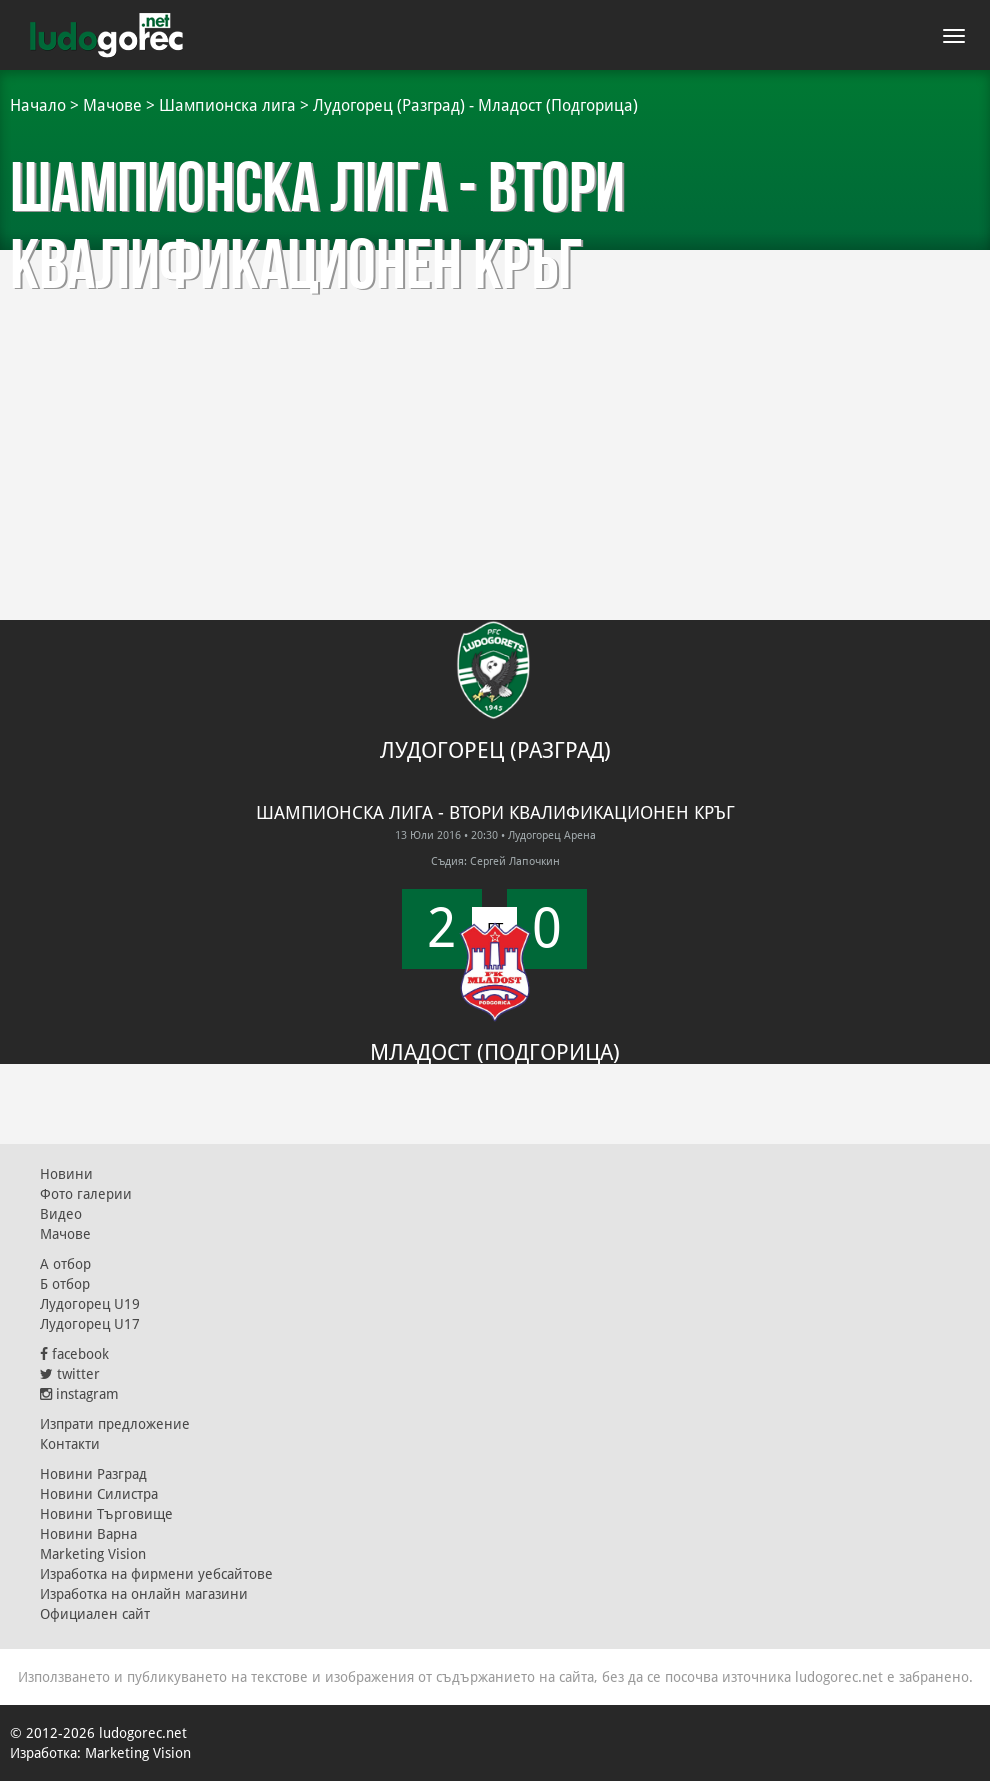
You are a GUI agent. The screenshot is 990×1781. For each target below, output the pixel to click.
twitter (70, 1374)
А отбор (65, 1264)
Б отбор (65, 1284)
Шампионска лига (227, 105)
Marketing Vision (93, 1554)
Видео (61, 1214)
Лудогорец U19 (90, 1304)
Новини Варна (88, 1534)
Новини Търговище (106, 1514)
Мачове (112, 105)
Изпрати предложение (115, 1424)
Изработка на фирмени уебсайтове (156, 1574)
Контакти (70, 1444)
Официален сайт (95, 1614)
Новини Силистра (99, 1494)
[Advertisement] (495, 400)
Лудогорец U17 (90, 1324)
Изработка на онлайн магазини (144, 1594)
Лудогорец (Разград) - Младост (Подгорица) (475, 105)
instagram (79, 1394)
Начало (38, 105)
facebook (74, 1354)
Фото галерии (86, 1194)
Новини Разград (93, 1474)
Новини (66, 1174)
